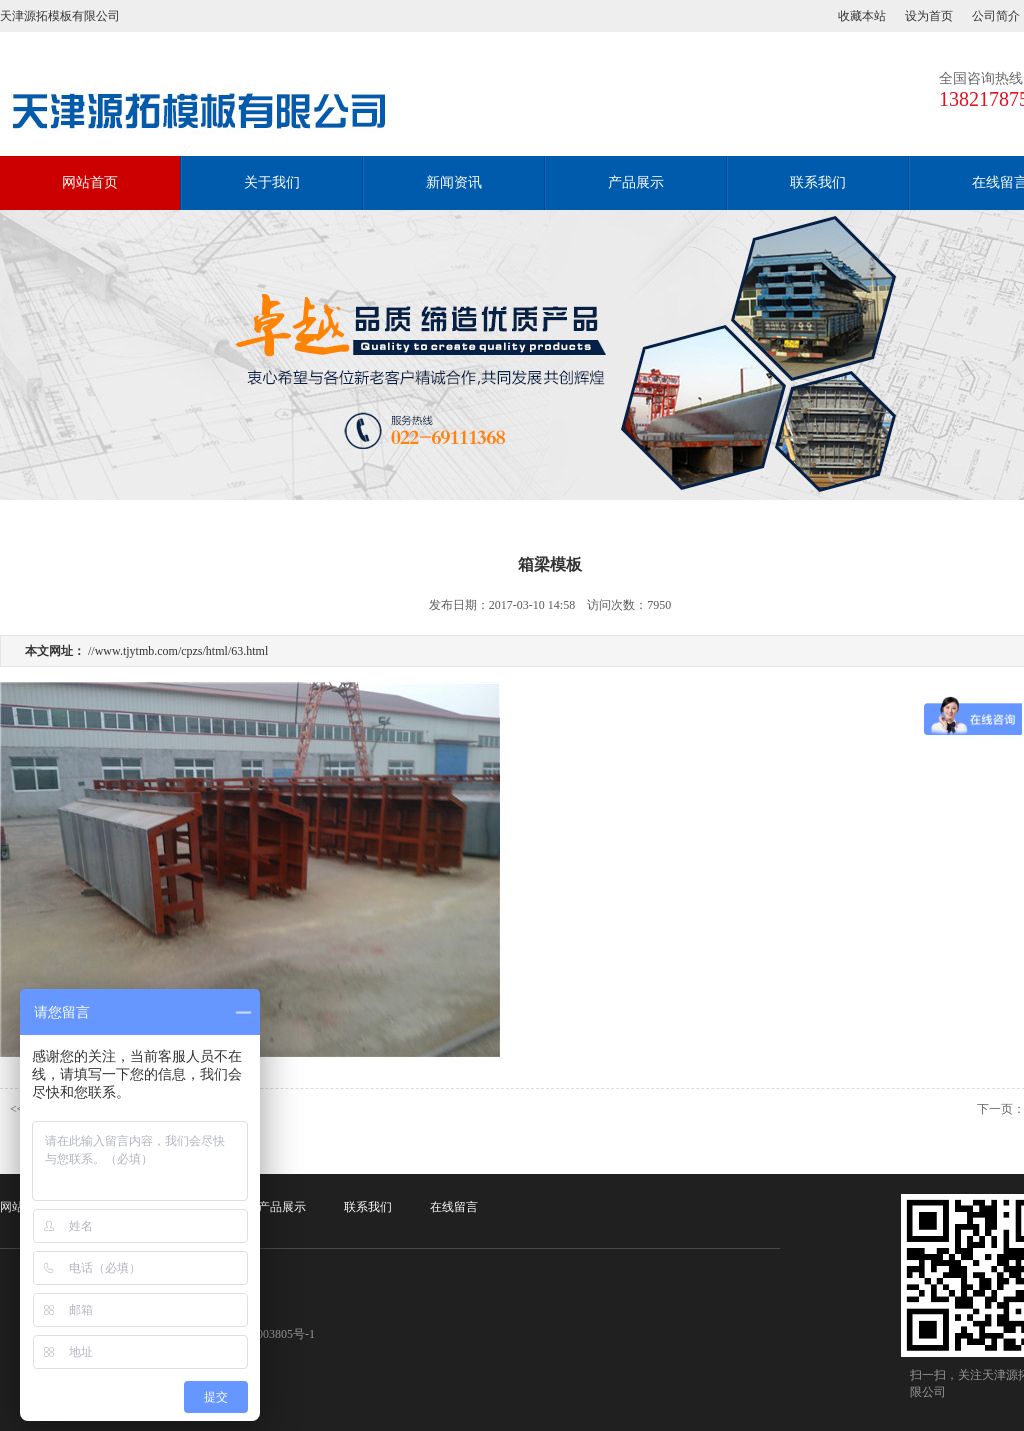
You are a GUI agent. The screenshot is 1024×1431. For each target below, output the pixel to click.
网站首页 (90, 182)
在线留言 (454, 1207)
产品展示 (636, 182)
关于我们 (272, 182)
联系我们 (818, 182)
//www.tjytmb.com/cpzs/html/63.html (178, 651)
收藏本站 (862, 16)
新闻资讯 (454, 182)
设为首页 (929, 16)
